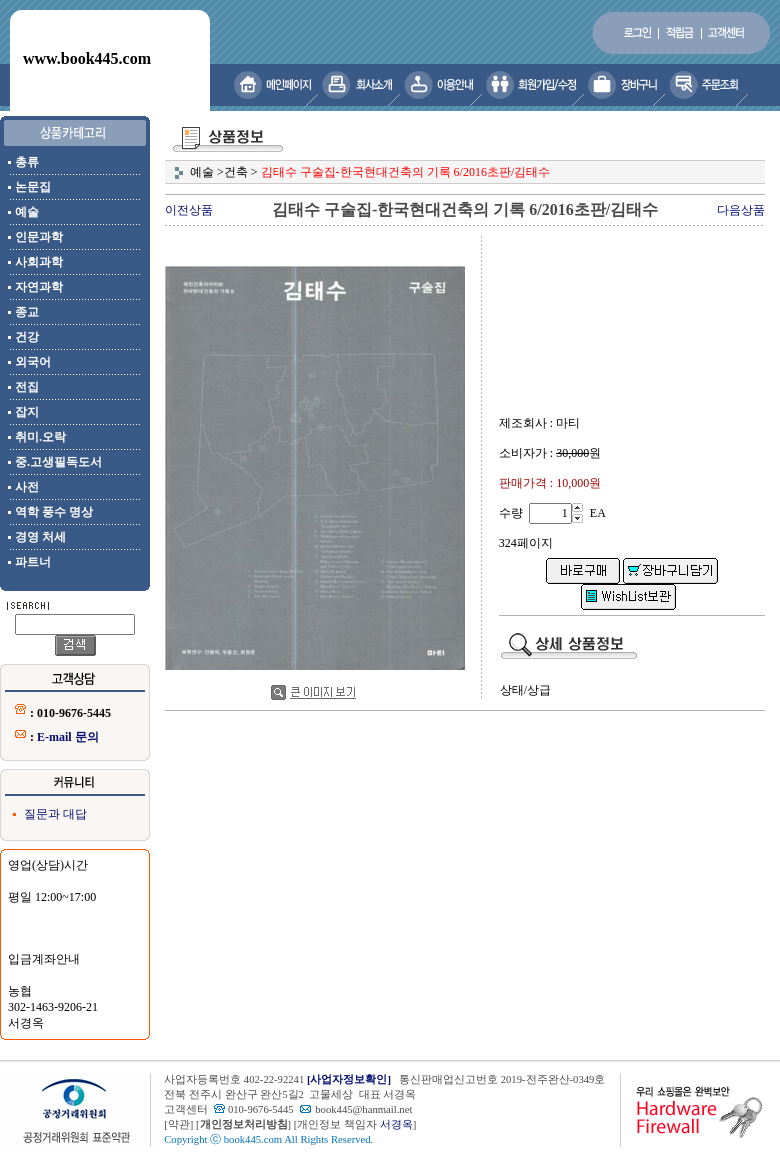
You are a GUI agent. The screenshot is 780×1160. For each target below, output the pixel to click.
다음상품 (741, 210)
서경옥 (396, 1124)
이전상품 (189, 210)
